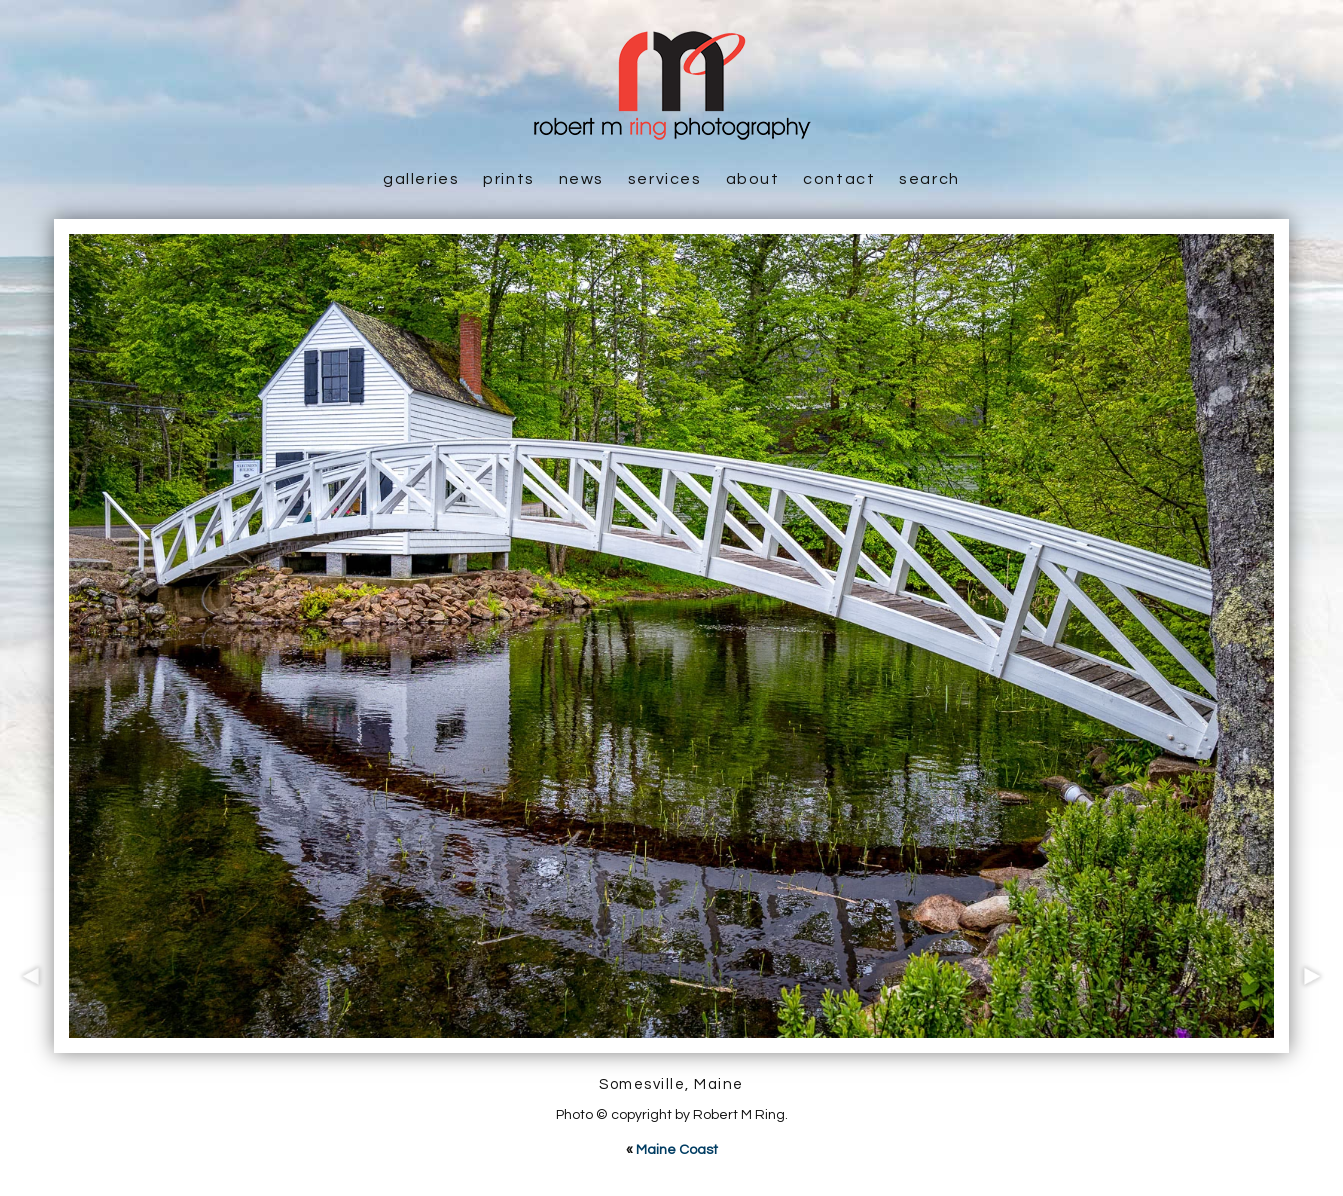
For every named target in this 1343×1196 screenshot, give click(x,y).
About (753, 179)
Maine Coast (677, 1150)
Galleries (421, 179)
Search (929, 179)
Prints (509, 179)
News (581, 179)
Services (665, 179)
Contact (839, 179)
